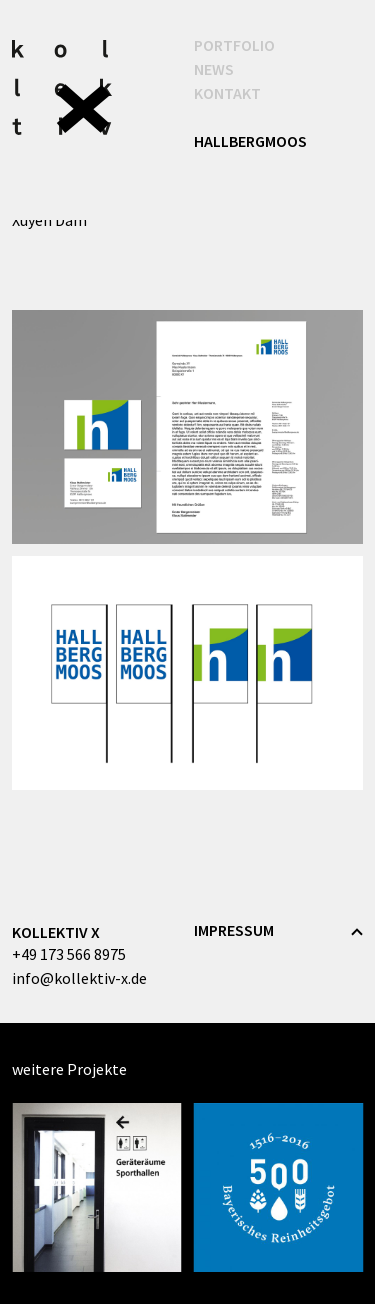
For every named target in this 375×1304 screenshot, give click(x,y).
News (214, 69)
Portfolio (242, 45)
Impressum (234, 930)
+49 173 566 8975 (69, 954)
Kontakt (227, 93)
